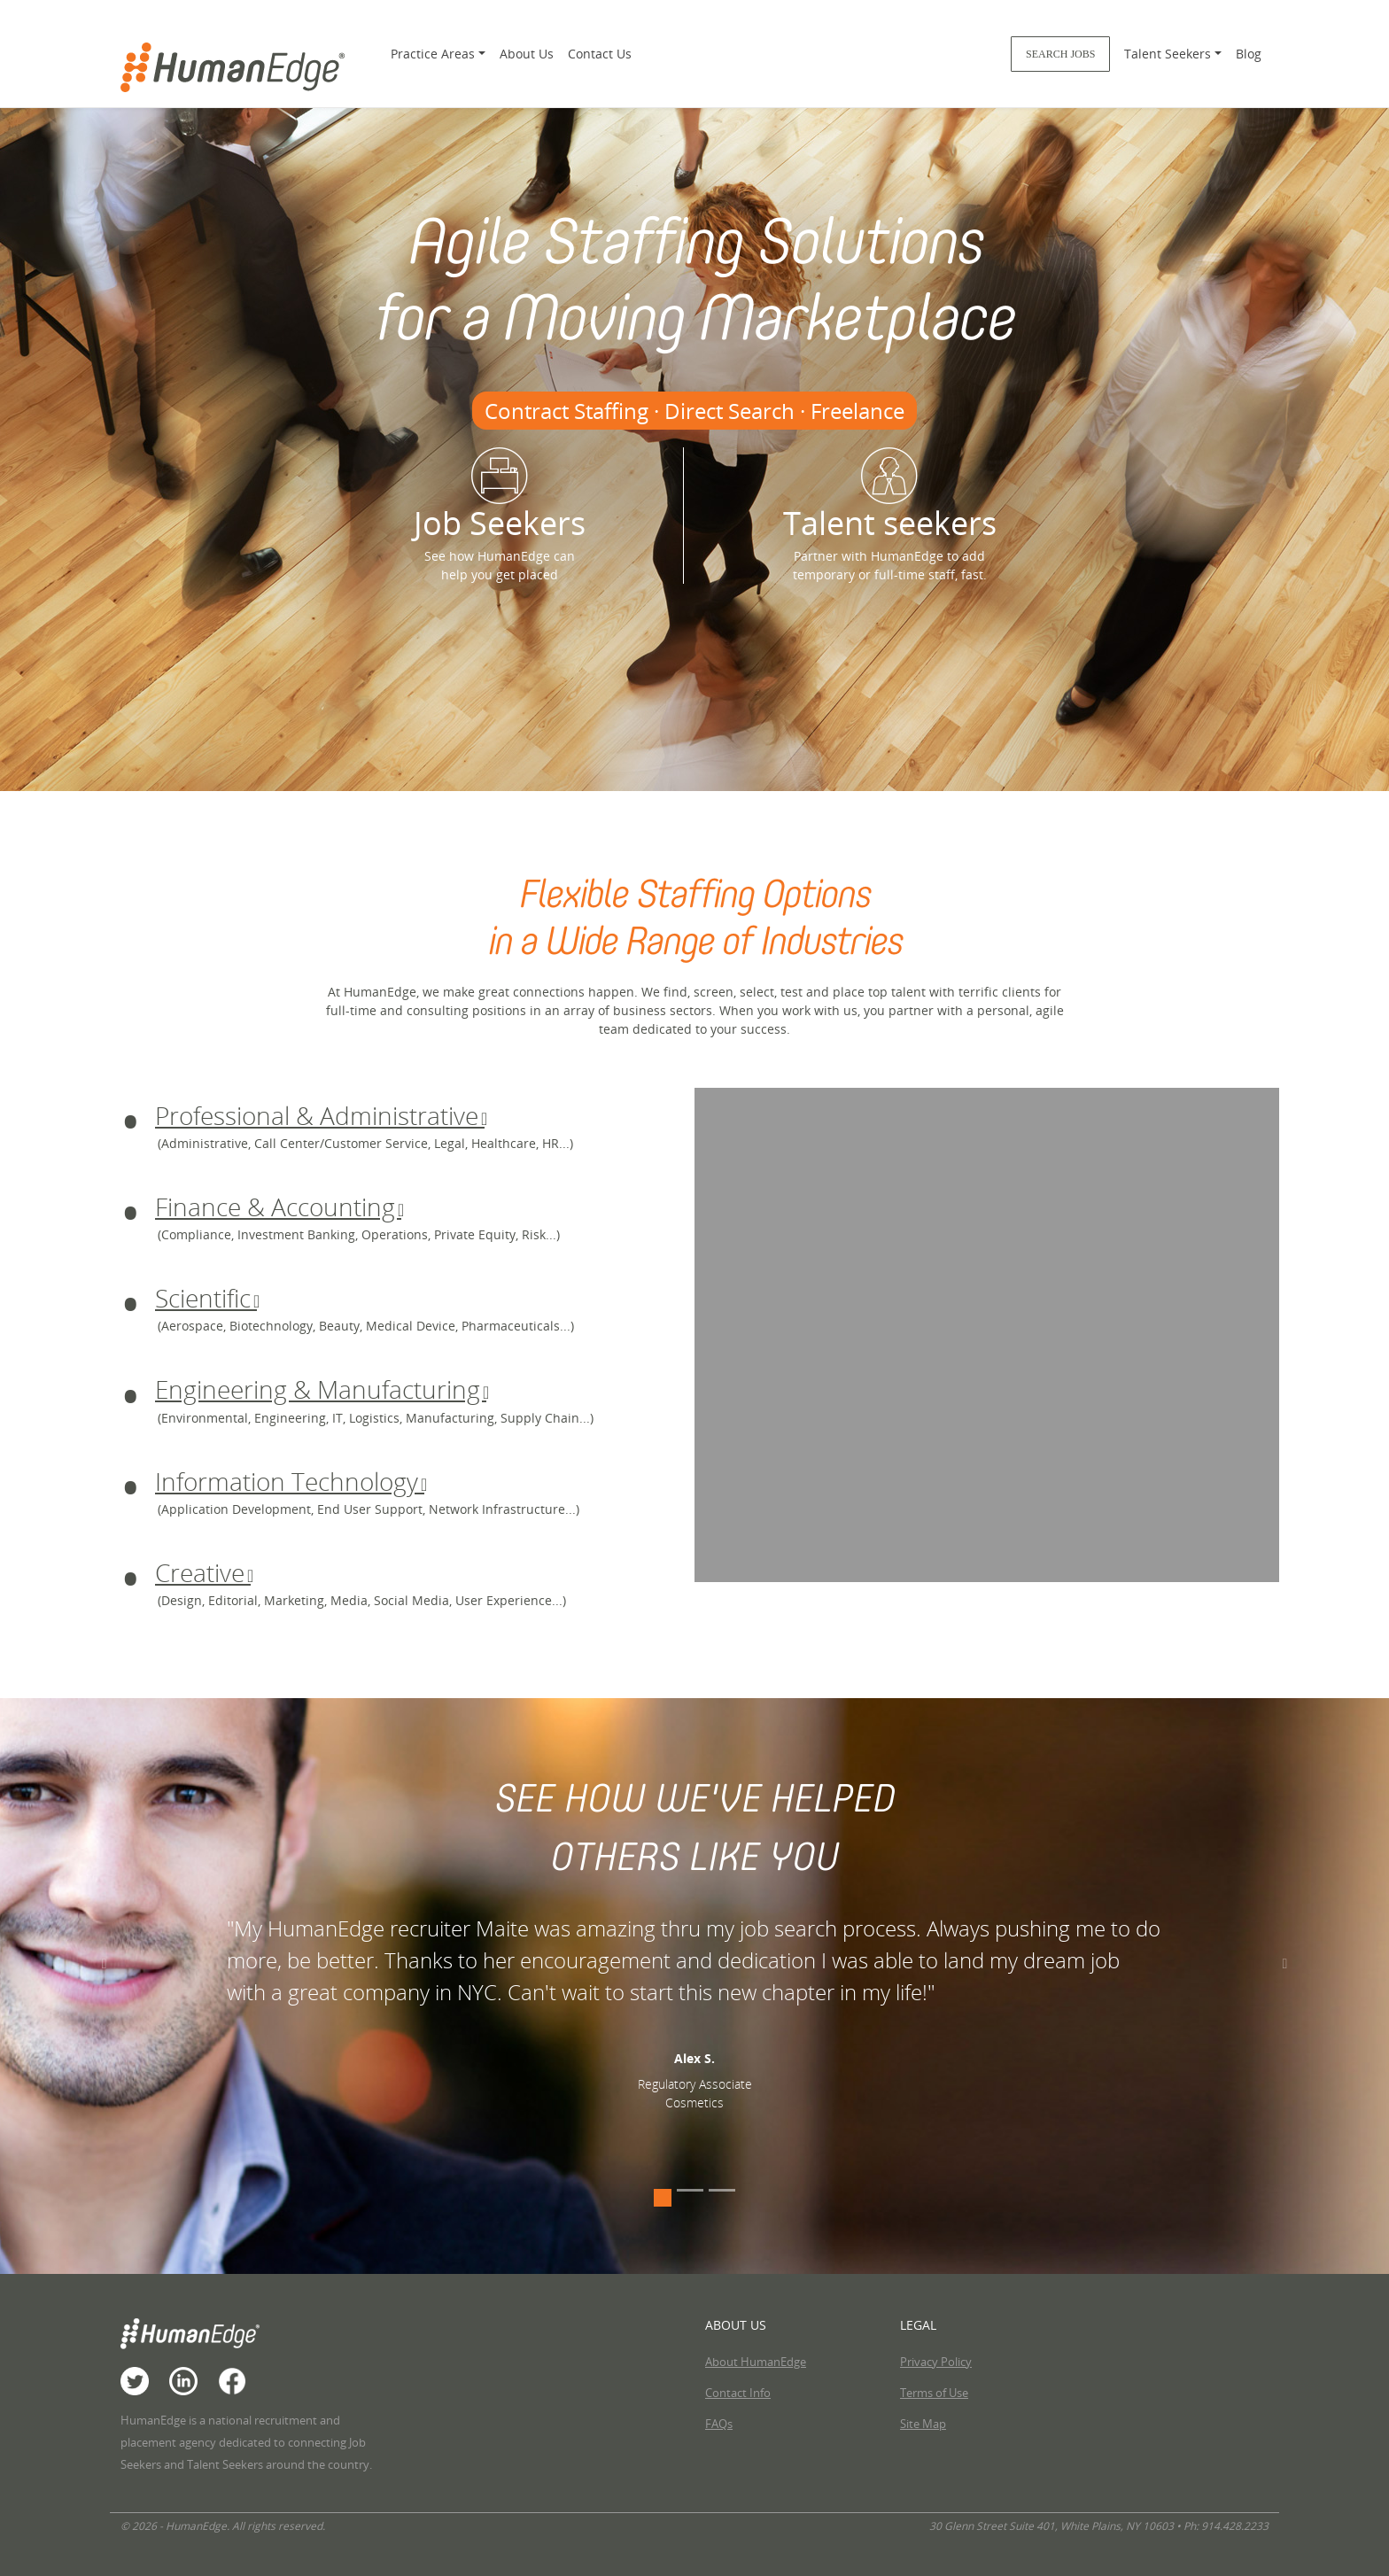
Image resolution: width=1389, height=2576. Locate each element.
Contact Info (738, 2393)
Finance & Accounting (278, 1206)
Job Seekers (499, 496)
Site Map (923, 2424)
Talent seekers (889, 496)
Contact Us (600, 53)
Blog (1248, 53)
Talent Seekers (1167, 53)
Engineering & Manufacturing (320, 1389)
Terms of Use (934, 2393)
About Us (527, 53)
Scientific (206, 1298)
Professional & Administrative (320, 1115)
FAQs (719, 2424)
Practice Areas (433, 53)
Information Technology (289, 1481)
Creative (203, 1572)
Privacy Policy (936, 2362)
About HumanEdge (755, 2362)
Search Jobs (1060, 54)
